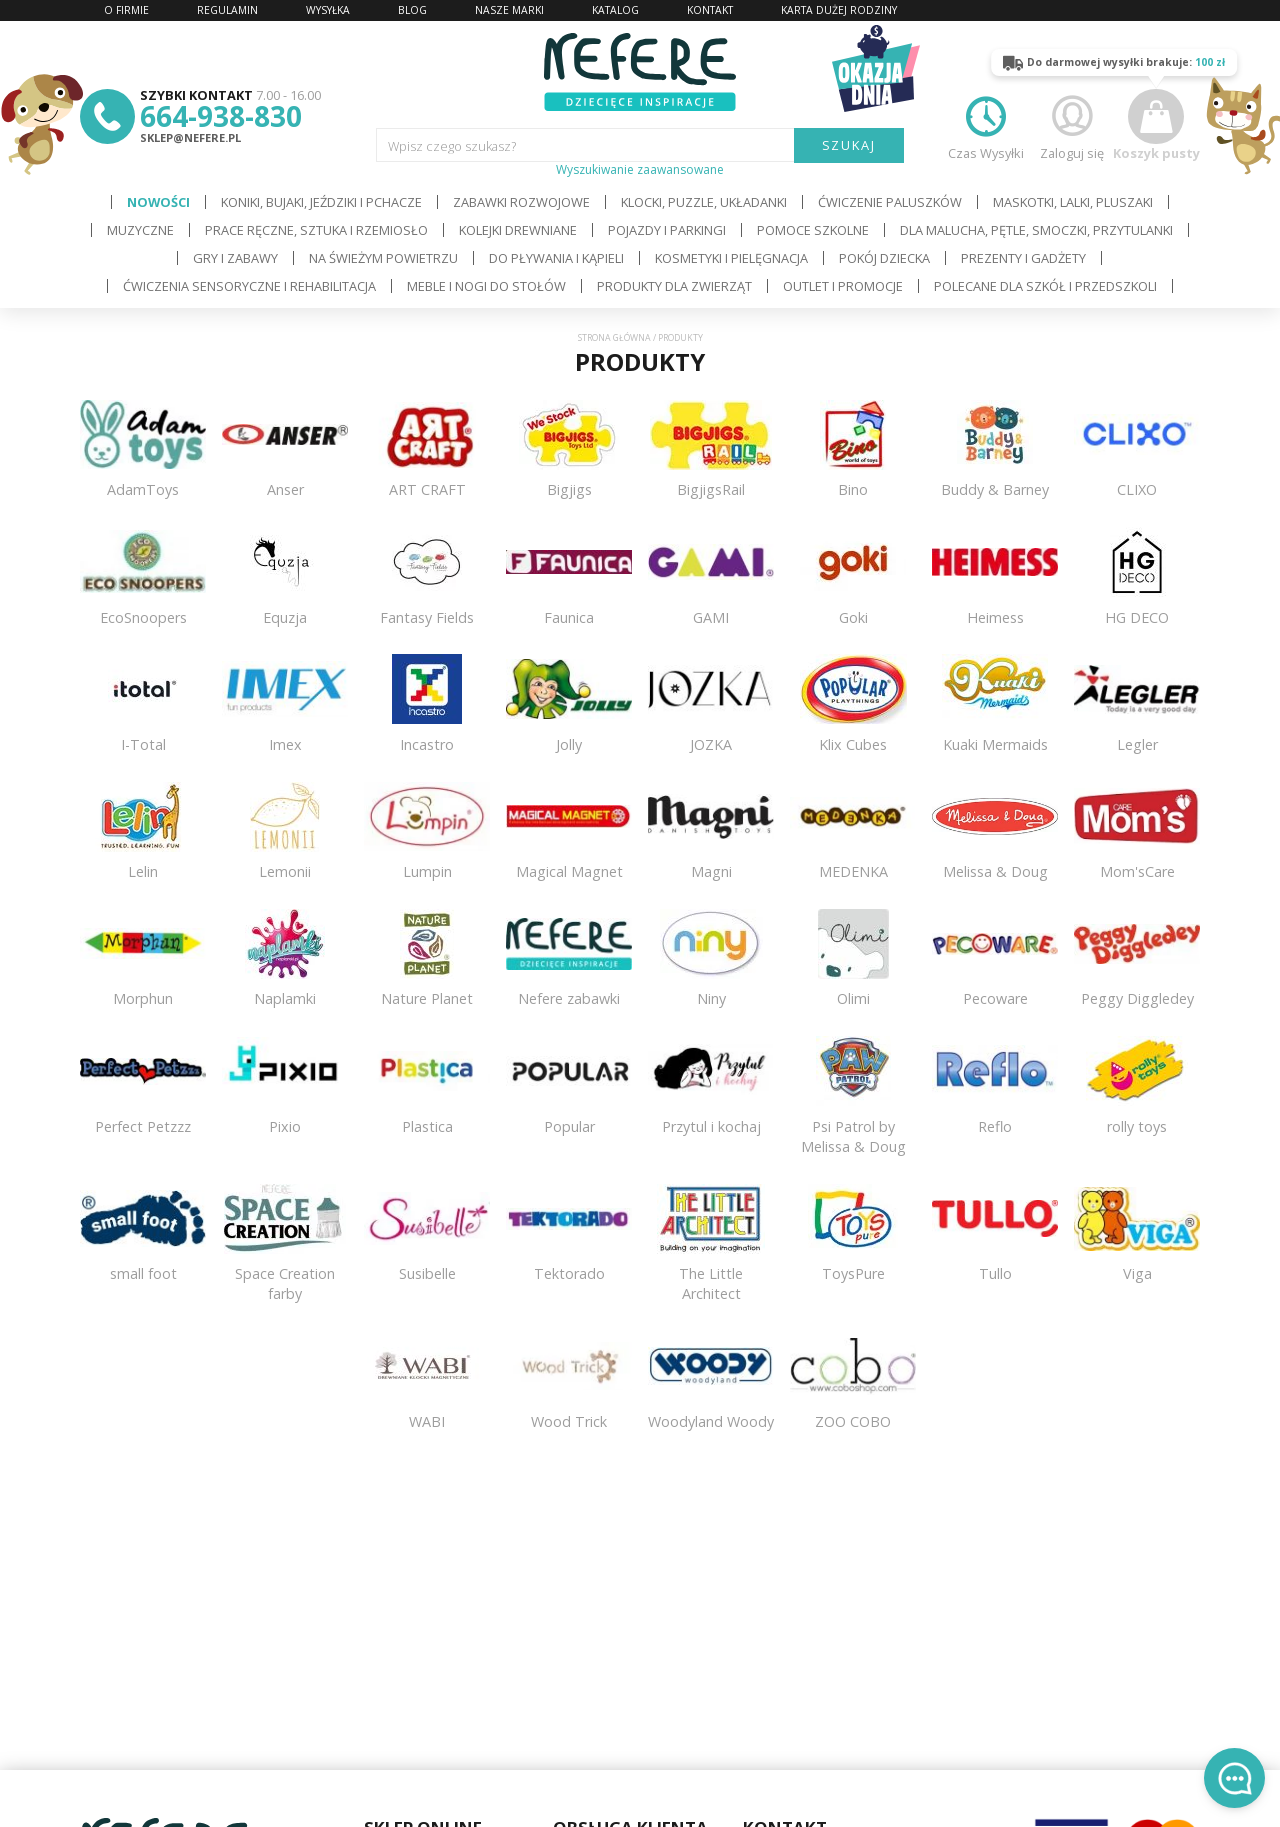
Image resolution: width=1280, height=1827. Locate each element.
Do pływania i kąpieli (556, 258)
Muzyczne (140, 230)
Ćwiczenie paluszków (890, 202)
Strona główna (614, 338)
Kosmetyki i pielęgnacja (731, 258)
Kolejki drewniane (518, 230)
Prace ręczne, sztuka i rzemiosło (316, 230)
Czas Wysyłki (986, 125)
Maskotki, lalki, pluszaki (1073, 202)
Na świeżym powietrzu (383, 258)
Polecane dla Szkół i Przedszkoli (1045, 286)
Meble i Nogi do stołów (486, 286)
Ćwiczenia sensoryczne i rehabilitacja (249, 286)
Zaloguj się (1072, 125)
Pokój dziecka (884, 258)
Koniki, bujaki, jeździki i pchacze (321, 202)
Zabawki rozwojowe (521, 202)
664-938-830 (221, 116)
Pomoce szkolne (813, 230)
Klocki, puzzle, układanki (704, 202)
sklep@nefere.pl (190, 137)
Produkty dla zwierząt (674, 286)
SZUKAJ (849, 145)
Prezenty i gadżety (1023, 258)
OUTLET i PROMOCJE (843, 286)
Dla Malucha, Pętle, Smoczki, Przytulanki (1036, 230)
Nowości (158, 202)
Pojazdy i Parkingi (667, 230)
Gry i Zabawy (235, 258)
